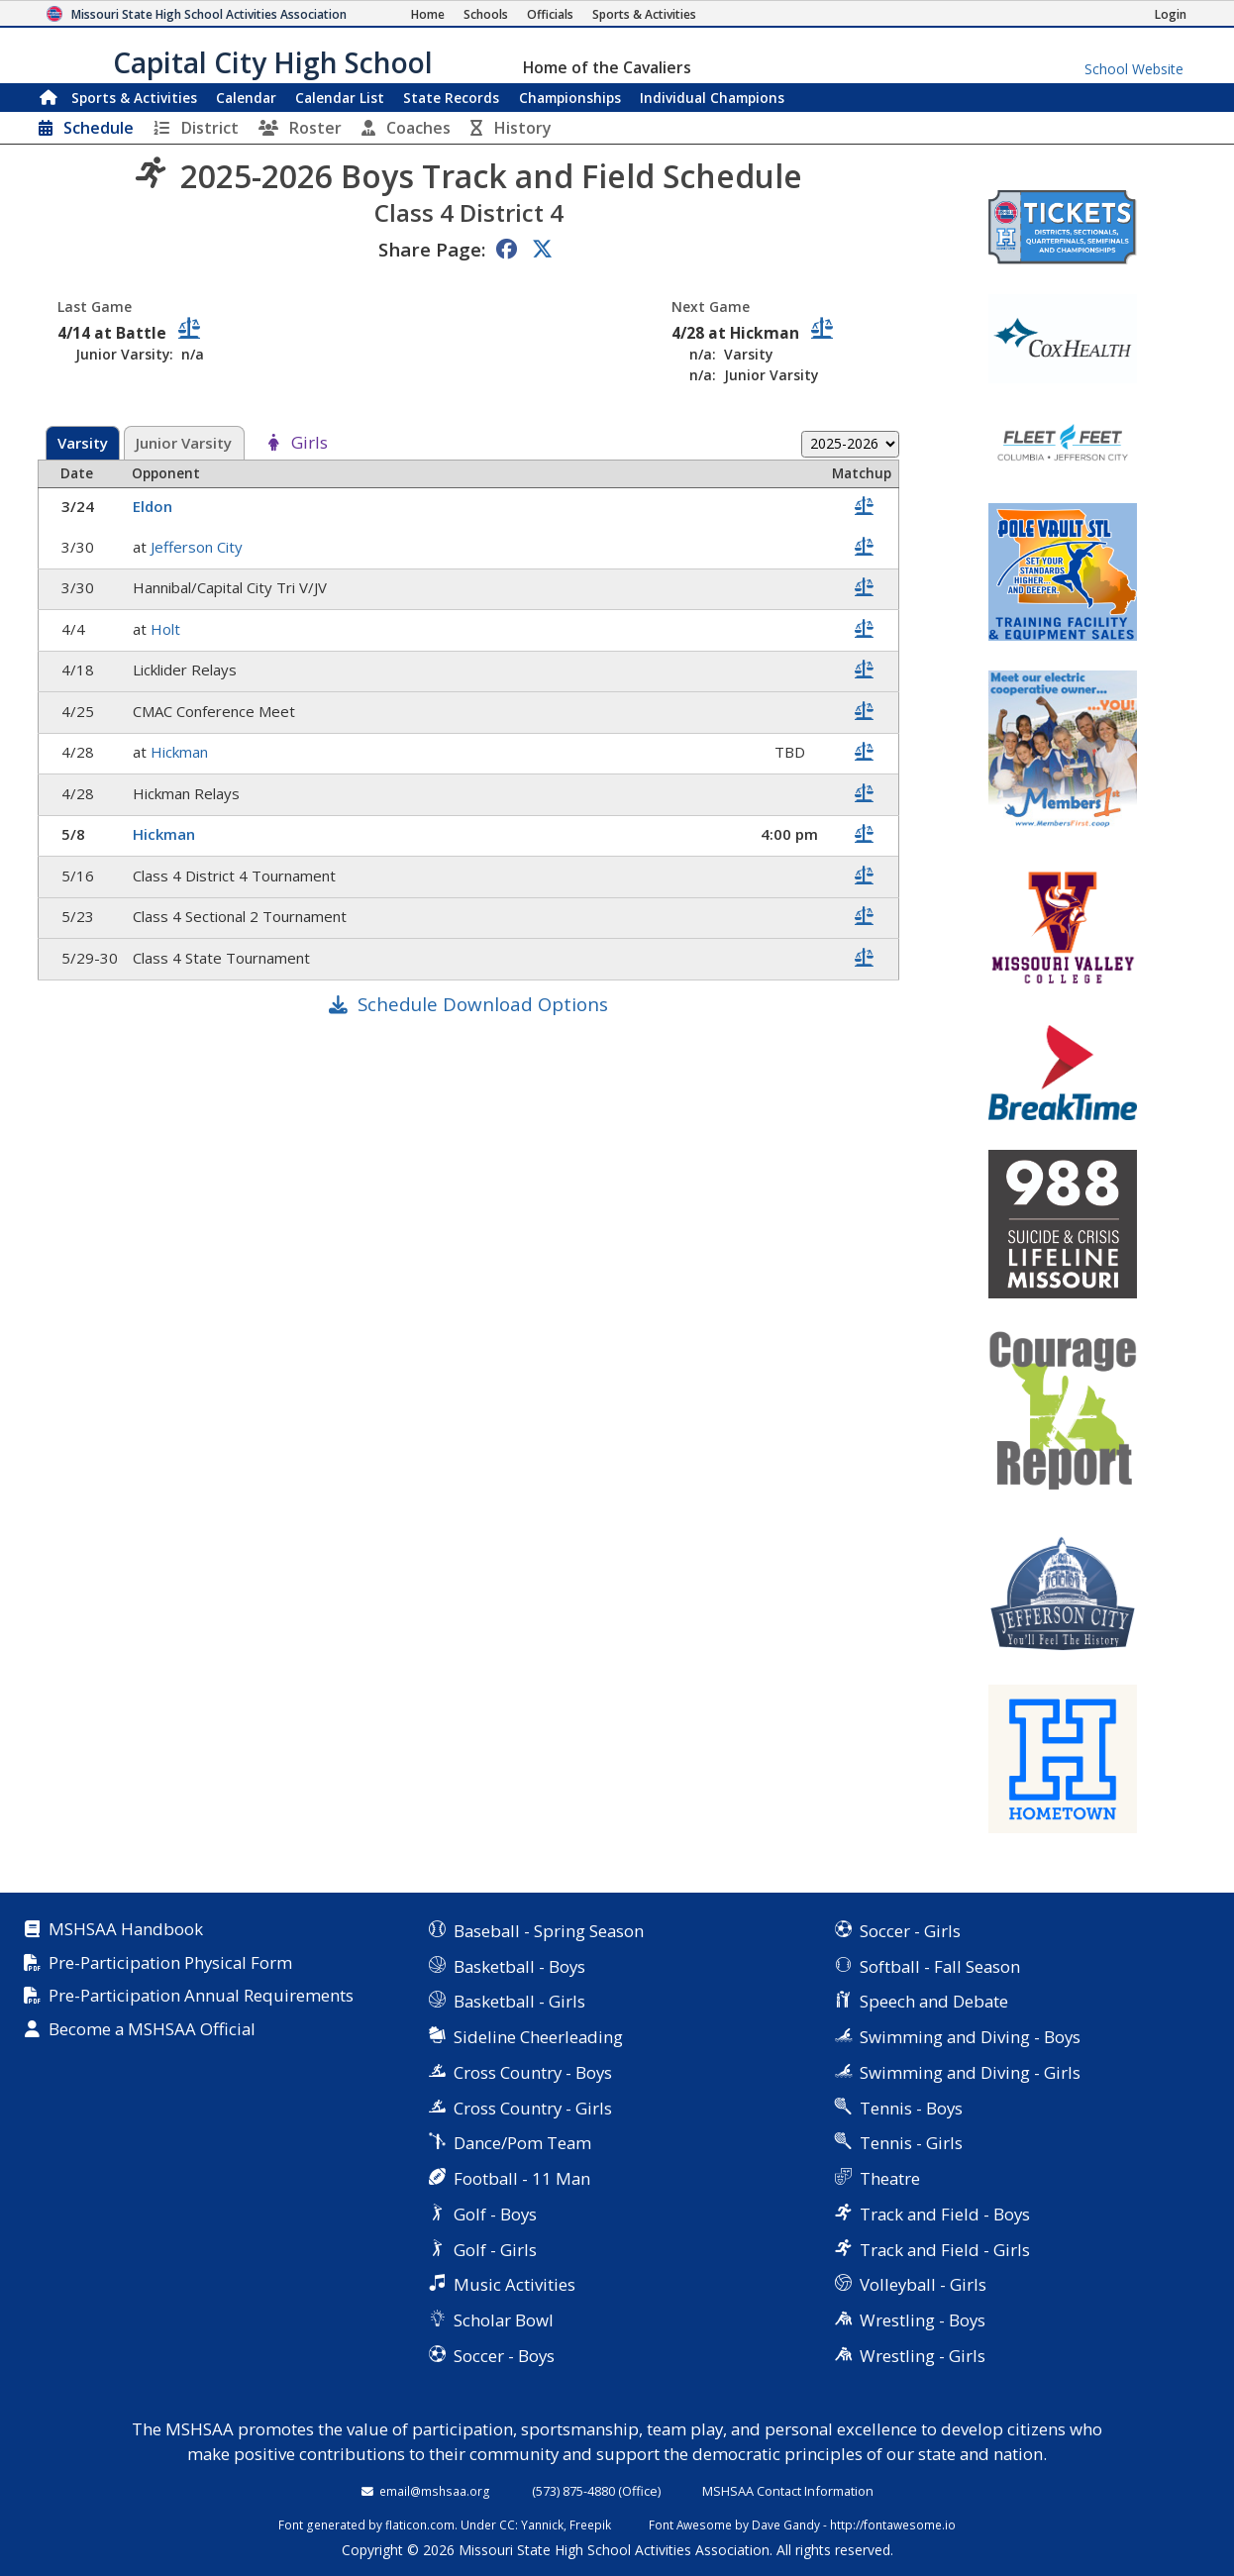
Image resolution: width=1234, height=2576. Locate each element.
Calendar (246, 97)
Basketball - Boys (519, 1966)
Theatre (890, 2178)
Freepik (590, 2524)
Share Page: (431, 249)
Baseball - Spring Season (549, 1930)
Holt (167, 629)
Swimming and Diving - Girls (970, 2072)
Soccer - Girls (910, 1930)
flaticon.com (420, 2524)
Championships (570, 97)
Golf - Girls (495, 2249)
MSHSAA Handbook (126, 1929)
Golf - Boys (495, 2214)
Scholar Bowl (504, 2320)
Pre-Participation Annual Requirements (201, 1996)
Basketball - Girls (519, 2001)
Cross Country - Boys (533, 2072)
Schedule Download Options (483, 1003)
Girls (309, 443)
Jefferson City (199, 547)
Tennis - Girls (911, 2142)
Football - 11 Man (522, 2178)
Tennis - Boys (911, 2108)
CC (507, 2524)
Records (451, 97)
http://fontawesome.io (893, 2524)
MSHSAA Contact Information (788, 2491)
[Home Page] (428, 14)
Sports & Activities (134, 97)
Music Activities (514, 2284)
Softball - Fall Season (940, 1966)
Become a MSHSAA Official (152, 2029)
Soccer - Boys (504, 2355)
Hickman (181, 752)
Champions (712, 97)
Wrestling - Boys (922, 2320)
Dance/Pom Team (522, 2142)
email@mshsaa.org (434, 2491)
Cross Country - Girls (533, 2108)
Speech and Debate (934, 2001)
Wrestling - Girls (922, 2355)
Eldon (154, 506)
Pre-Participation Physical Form (170, 1963)
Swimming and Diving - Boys (970, 2036)
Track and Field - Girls (945, 2249)
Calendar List (339, 97)
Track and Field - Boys (945, 2214)
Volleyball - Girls (923, 2284)
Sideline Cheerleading (538, 2036)
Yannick (542, 2524)
